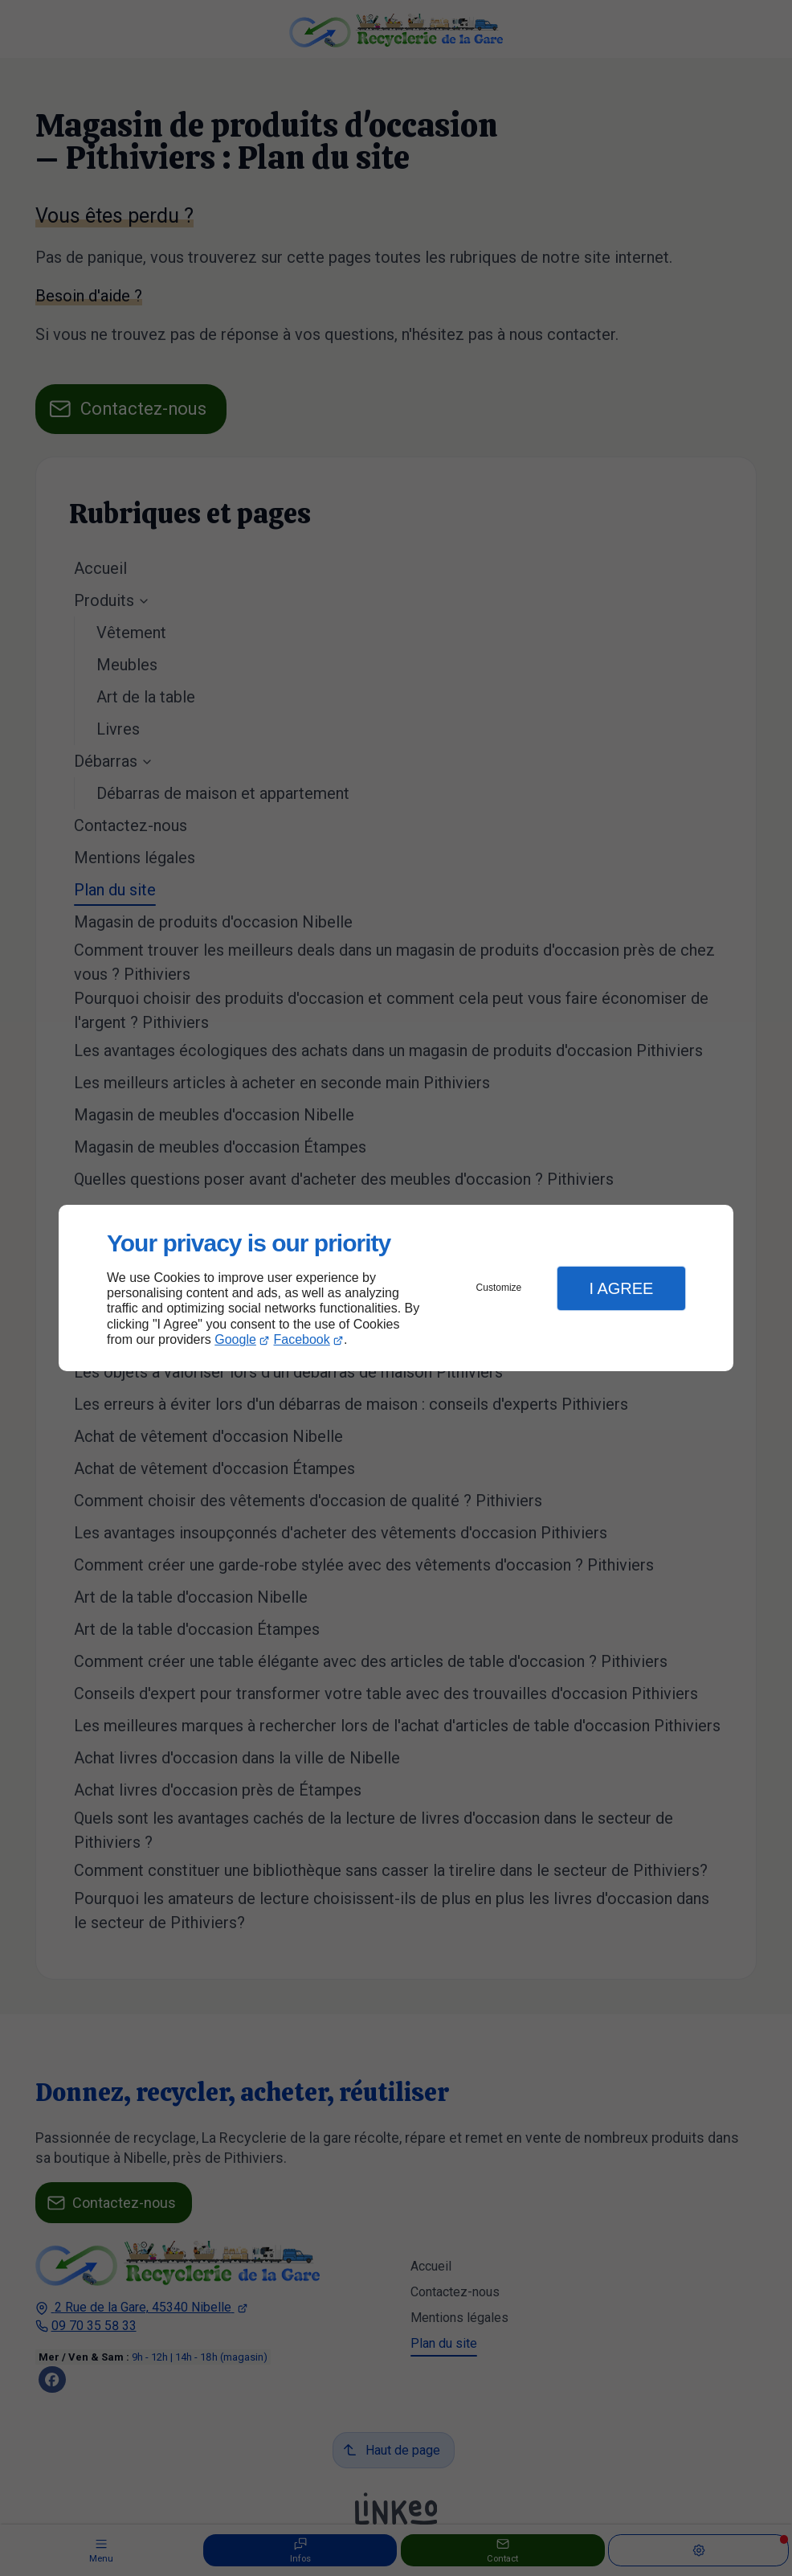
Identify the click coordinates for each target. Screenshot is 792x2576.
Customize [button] (499, 1287)
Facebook (302, 1339)
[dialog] (396, 1288)
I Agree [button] (621, 1288)
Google (235, 1339)
